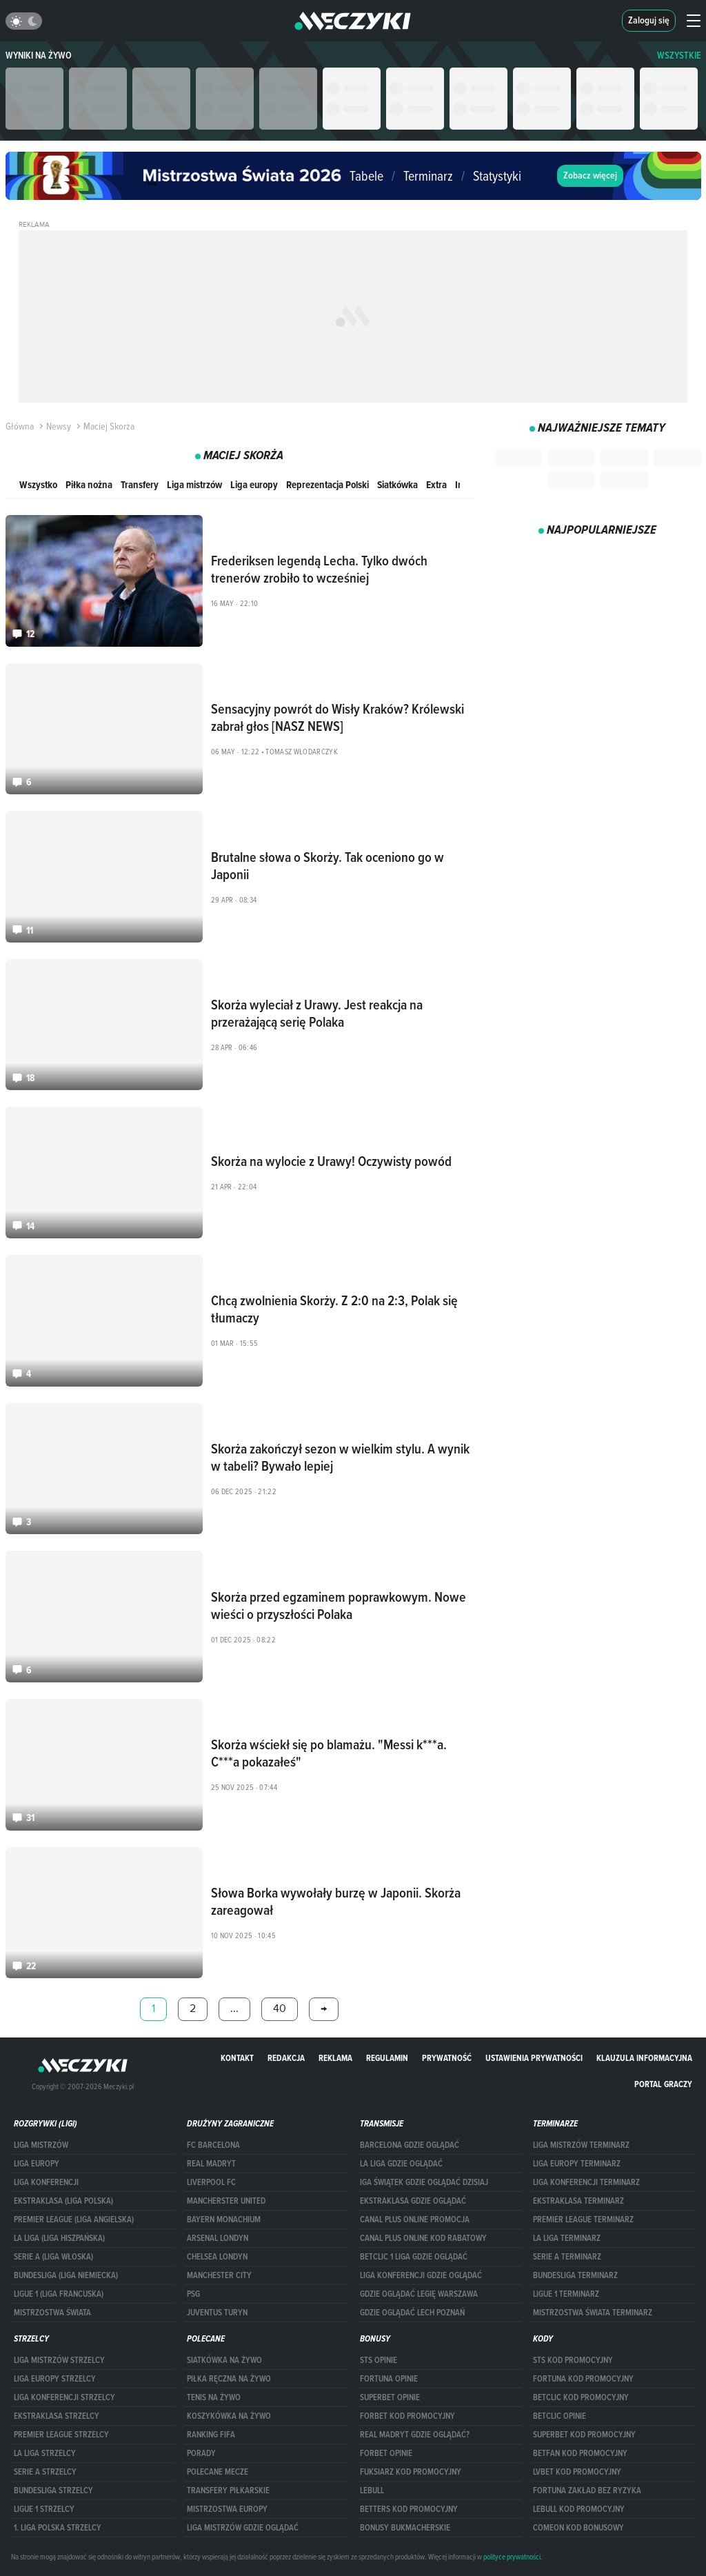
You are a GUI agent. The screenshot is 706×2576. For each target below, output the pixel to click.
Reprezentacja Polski (327, 484)
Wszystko (38, 484)
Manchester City (219, 2275)
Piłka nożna (88, 484)
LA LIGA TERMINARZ (567, 2238)
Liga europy (254, 484)
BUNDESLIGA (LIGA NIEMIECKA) (66, 2275)
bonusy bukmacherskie (405, 2527)
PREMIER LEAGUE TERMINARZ (583, 2219)
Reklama (335, 2057)
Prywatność (447, 2057)
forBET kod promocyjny (407, 2416)
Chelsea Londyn (217, 2256)
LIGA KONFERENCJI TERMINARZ (586, 2182)
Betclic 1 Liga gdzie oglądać (413, 2256)
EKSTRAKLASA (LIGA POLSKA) (63, 2200)
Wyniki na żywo (39, 55)
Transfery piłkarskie (228, 2490)
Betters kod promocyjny (409, 2509)
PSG (193, 2294)
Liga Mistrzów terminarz (581, 2145)
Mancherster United (226, 2200)
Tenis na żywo (214, 2397)
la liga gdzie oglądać (401, 2163)
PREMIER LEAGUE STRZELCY (61, 2434)
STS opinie (378, 2360)
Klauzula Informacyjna (644, 2057)
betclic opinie (559, 2416)
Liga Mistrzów (41, 2145)
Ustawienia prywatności (534, 2057)
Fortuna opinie (389, 2378)
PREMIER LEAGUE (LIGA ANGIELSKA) (74, 2219)
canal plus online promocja (415, 2219)
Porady (201, 2453)
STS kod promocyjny (573, 2360)
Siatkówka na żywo (224, 2360)
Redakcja (286, 2057)
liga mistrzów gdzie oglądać (243, 2527)
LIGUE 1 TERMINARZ (566, 2294)
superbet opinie (390, 2397)
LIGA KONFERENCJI (46, 2182)
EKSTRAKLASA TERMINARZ (578, 2200)
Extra (436, 484)
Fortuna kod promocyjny (583, 2378)
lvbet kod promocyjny (577, 2471)
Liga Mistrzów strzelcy (59, 2360)
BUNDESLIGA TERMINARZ (575, 2275)
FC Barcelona (213, 2145)
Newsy (54, 426)
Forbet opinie (386, 2453)
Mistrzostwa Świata (52, 2312)
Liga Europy (36, 2163)
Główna (20, 426)
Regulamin (387, 2057)
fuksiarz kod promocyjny (410, 2471)
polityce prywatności (512, 2556)
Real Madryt (211, 2163)
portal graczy (663, 2084)
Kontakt (237, 2057)
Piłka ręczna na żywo (229, 2378)
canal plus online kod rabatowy (423, 2238)
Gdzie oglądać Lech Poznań (412, 2312)
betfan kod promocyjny (580, 2453)
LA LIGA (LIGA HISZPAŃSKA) (59, 2238)
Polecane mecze (217, 2471)
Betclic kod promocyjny (581, 2397)
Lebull (372, 2490)
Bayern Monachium (224, 2219)
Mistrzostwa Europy (227, 2509)
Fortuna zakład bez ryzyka (587, 2490)
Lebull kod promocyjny (579, 2509)
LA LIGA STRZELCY (45, 2453)
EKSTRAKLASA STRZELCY (56, 2416)
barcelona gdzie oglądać (409, 2145)
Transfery (140, 484)
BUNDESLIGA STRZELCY (53, 2490)
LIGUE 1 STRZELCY (44, 2509)
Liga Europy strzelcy (55, 2378)
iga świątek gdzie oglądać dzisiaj (424, 2182)
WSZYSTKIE (679, 55)
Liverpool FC (211, 2182)
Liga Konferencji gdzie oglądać (421, 2275)
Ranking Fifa (211, 2434)
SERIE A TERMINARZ (567, 2256)
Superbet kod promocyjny (584, 2434)
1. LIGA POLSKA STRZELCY (57, 2527)
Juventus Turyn (217, 2312)
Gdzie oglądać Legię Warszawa (419, 2294)
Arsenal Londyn (217, 2238)
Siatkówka (397, 484)
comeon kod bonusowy (578, 2527)
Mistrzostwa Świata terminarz (592, 2312)
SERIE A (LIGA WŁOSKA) (53, 2256)
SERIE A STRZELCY (45, 2471)
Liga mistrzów (194, 484)
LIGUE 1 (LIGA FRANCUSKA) (58, 2294)
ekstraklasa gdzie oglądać (413, 2200)
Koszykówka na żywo (229, 2416)
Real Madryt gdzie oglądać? (415, 2434)
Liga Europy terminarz (577, 2163)
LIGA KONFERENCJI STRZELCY (64, 2397)
